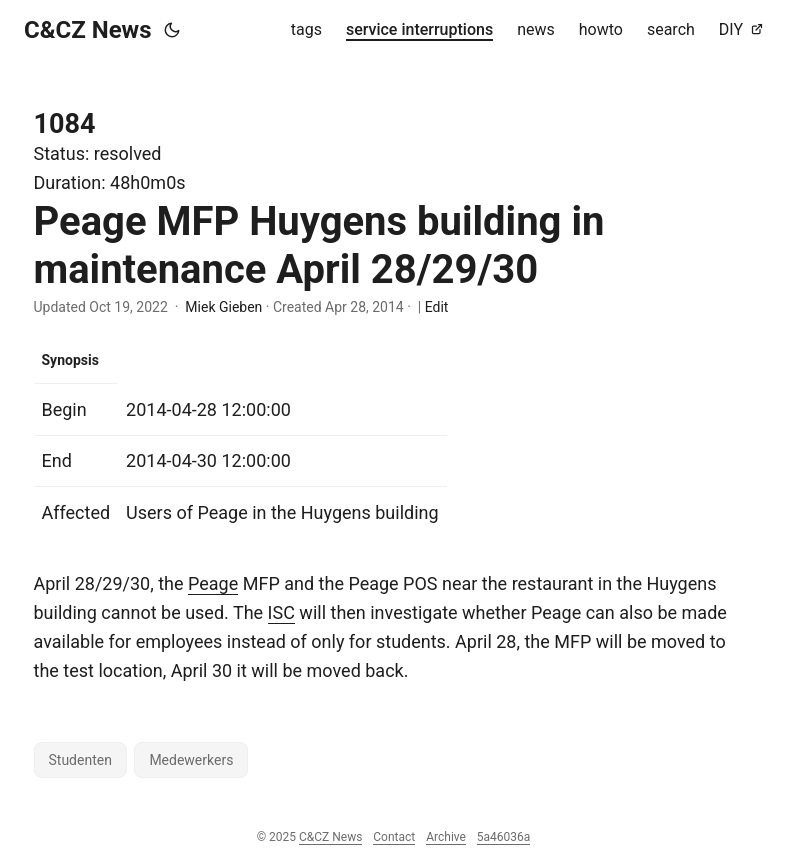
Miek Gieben (223, 307)
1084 (65, 124)
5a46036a (504, 837)
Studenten (80, 760)
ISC (281, 612)
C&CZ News (88, 30)
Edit (437, 307)
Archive (446, 837)
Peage (213, 583)
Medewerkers (191, 760)
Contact (394, 837)
